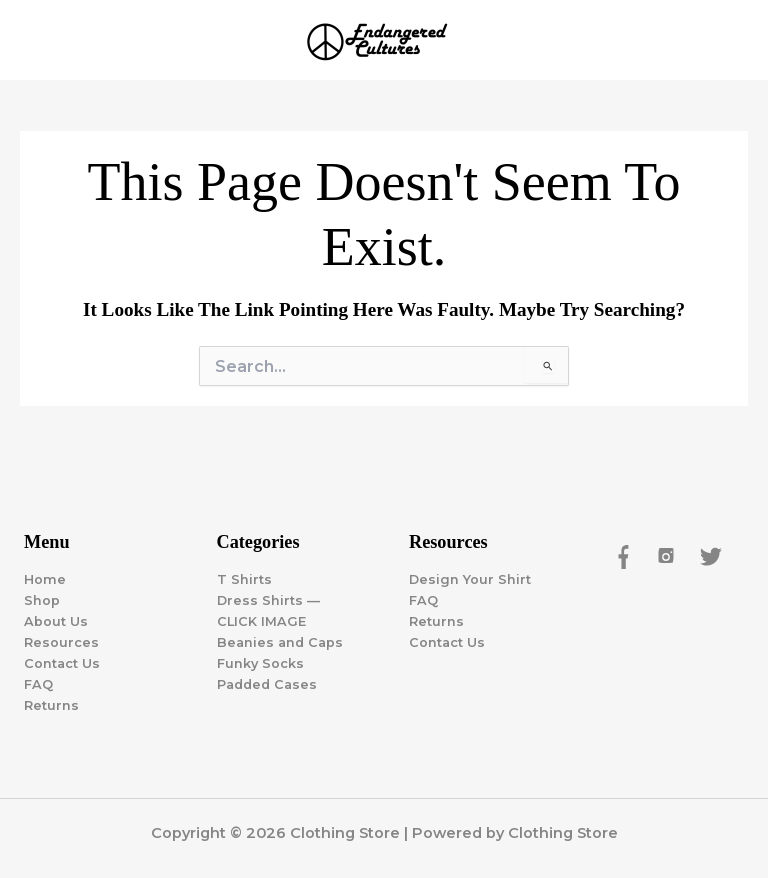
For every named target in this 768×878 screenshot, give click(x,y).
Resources (61, 642)
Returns (51, 705)
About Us (56, 621)
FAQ (38, 684)
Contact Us (62, 663)
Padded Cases (267, 684)
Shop (42, 600)
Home (45, 579)
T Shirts (244, 579)
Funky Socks (260, 663)
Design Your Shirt (470, 579)
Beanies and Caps (280, 642)
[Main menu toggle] (728, 40)
